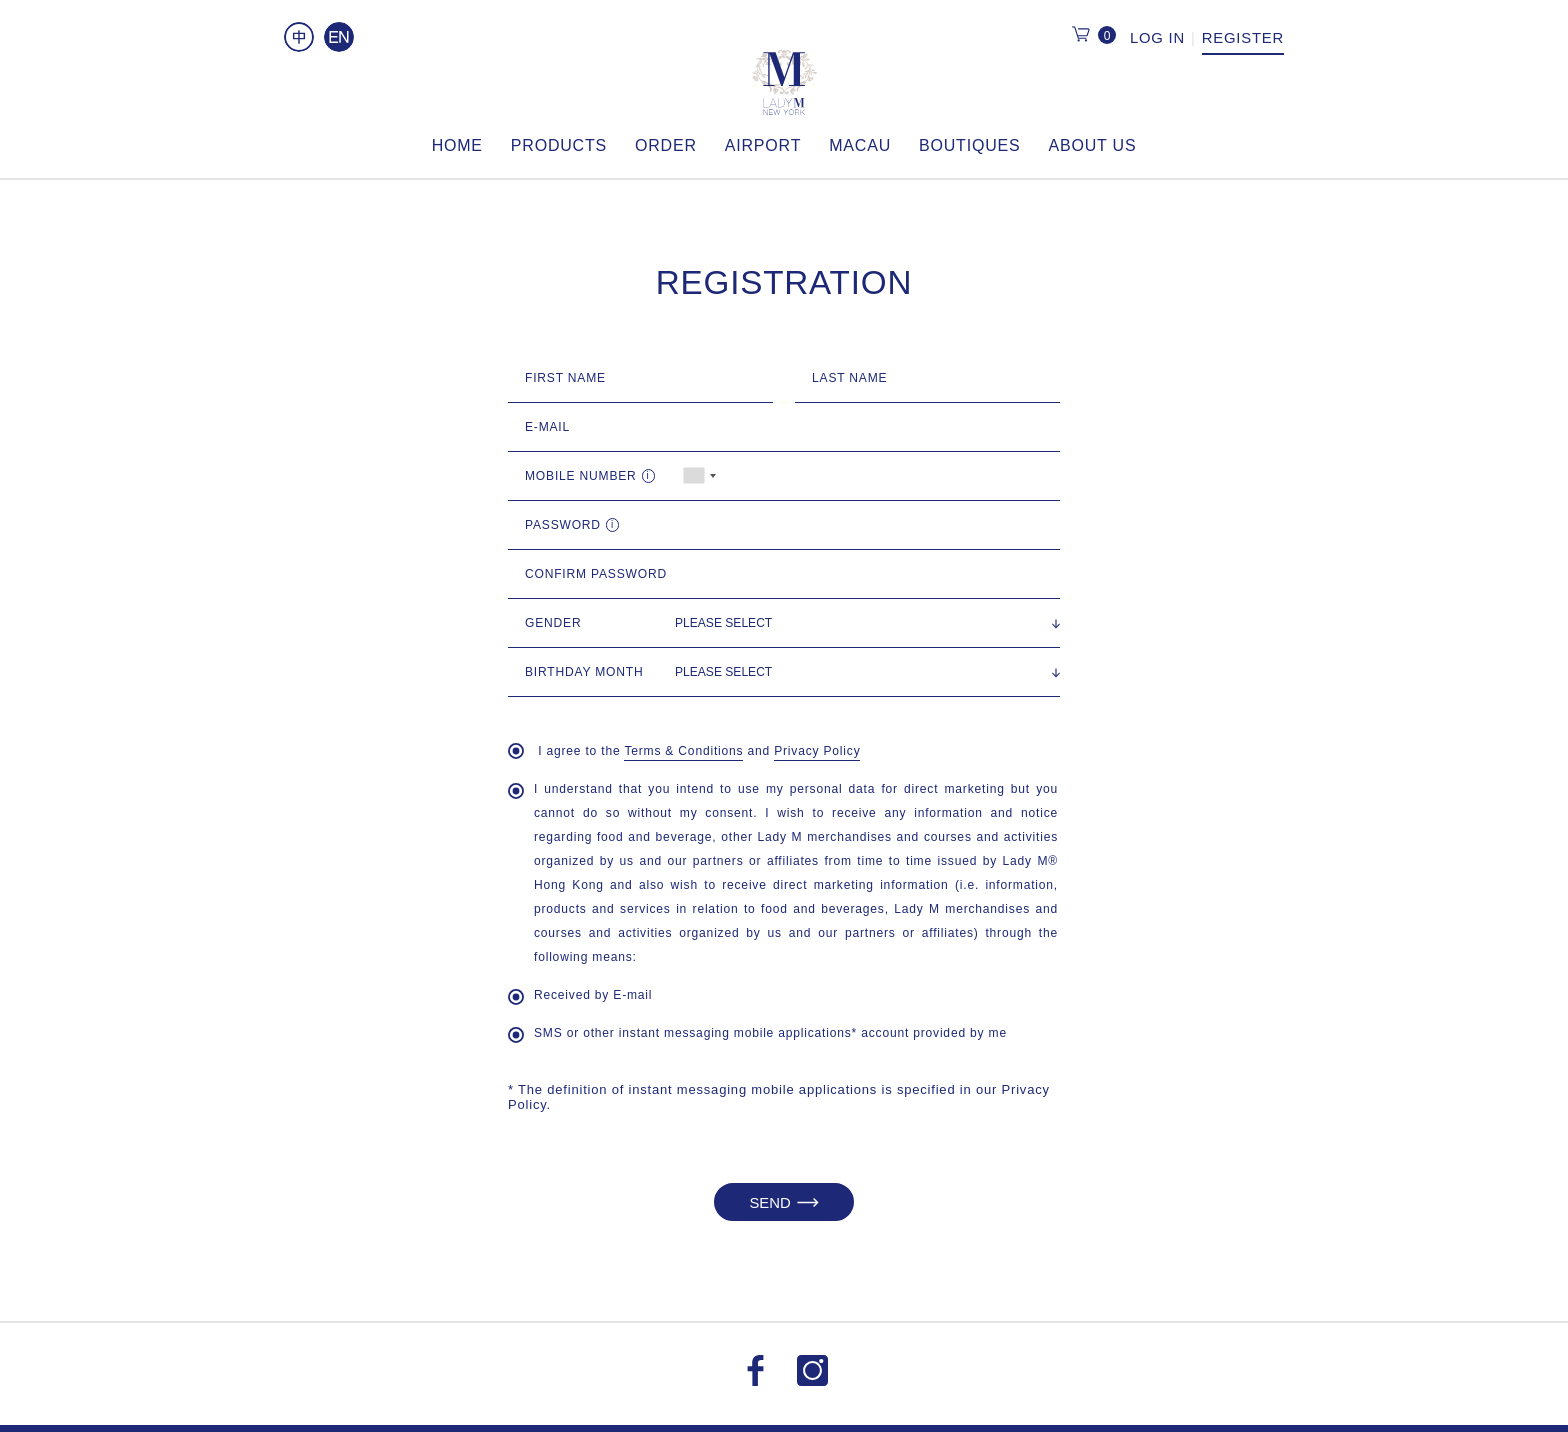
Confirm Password (596, 574)
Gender (553, 623)
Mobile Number (594, 476)
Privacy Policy (817, 751)
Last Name (849, 378)
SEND (783, 1202)
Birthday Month (584, 672)
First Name (565, 378)
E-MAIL (547, 427)
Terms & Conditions (683, 751)
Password (576, 525)
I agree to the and (684, 752)
